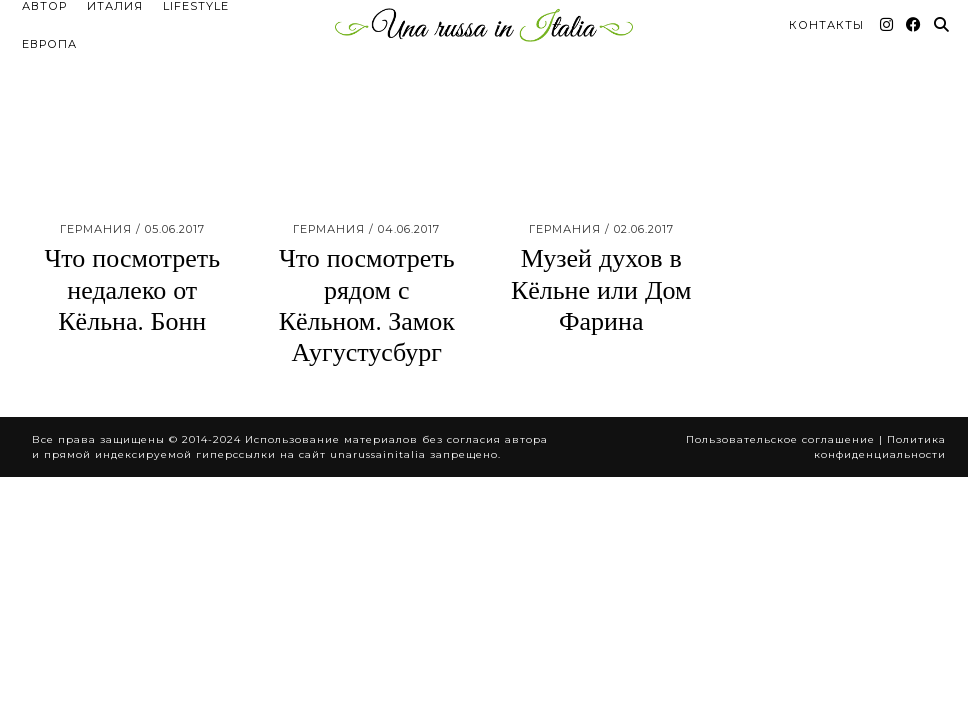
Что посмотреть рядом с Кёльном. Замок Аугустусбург (367, 252)
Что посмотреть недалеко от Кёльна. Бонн (132, 236)
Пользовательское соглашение (780, 385)
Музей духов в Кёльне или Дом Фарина (601, 236)
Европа (49, 27)
